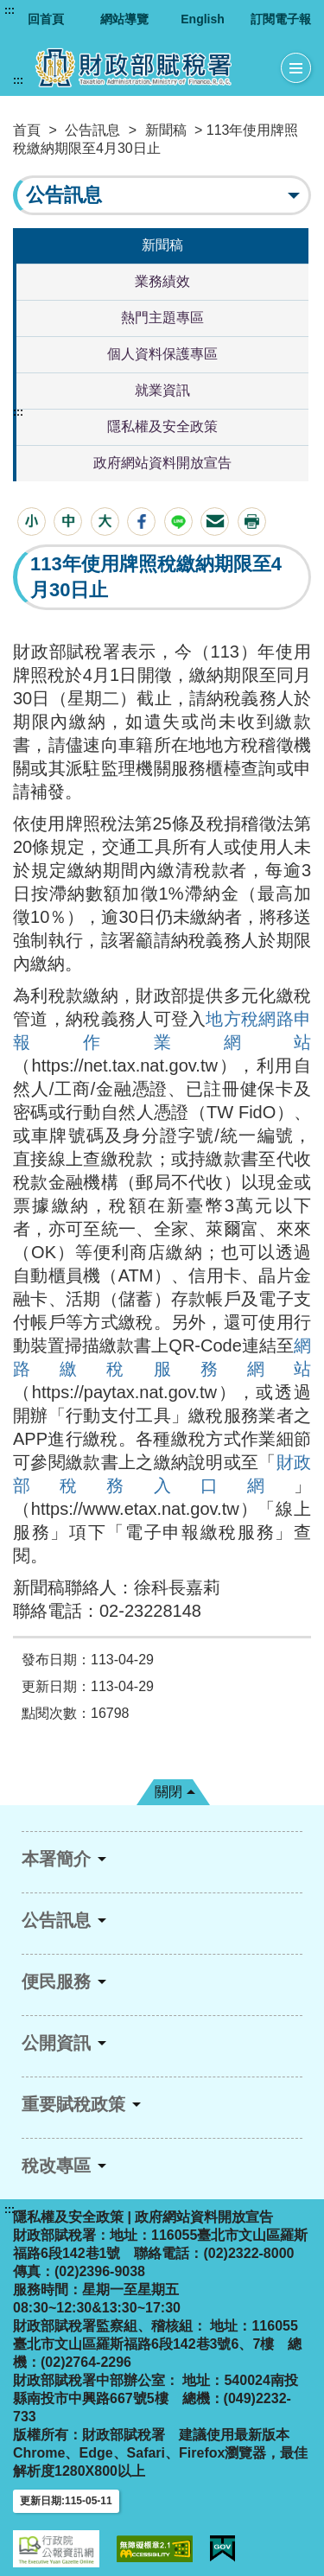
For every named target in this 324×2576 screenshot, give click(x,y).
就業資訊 (162, 390)
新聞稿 (166, 130)
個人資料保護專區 (162, 354)
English (203, 19)
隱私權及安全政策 (162, 426)
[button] (31, 521)
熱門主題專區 (162, 317)
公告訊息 (92, 130)
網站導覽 (124, 19)
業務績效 (162, 281)
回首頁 (46, 19)
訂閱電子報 (281, 19)
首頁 (27, 130)
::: (9, 10)
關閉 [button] (168, 1791)
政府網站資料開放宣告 (162, 462)
